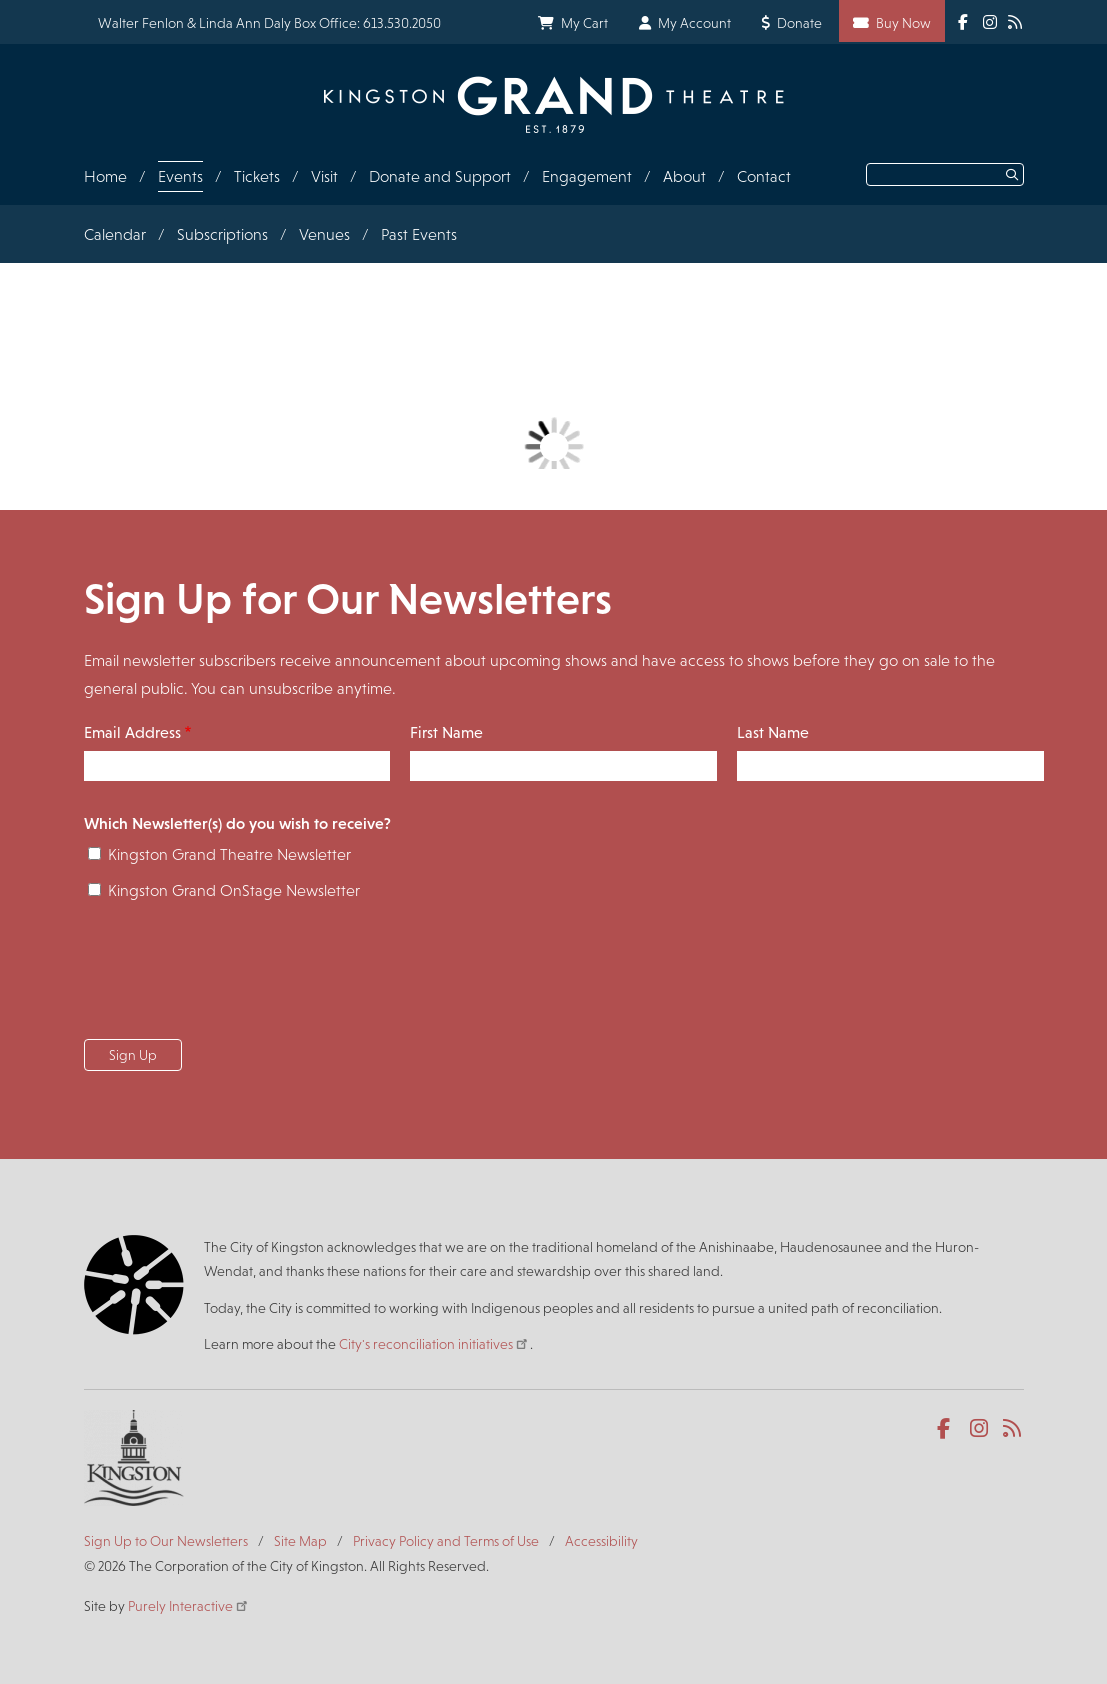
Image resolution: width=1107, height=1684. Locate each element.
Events (180, 176)
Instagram (980, 1429)
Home (105, 176)
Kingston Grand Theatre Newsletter (229, 854)
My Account (694, 23)
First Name (446, 732)
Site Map (300, 1541)
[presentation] (236, 976)
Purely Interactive (189, 1606)
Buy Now (903, 23)
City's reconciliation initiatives (434, 1344)
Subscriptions (222, 234)
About (684, 176)
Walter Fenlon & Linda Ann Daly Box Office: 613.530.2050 (269, 23)
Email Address (132, 732)
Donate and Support (440, 176)
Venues (324, 234)
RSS (1013, 1429)
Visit (324, 176)
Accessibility (601, 1541)
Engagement (587, 176)
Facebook (947, 1429)
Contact (764, 176)
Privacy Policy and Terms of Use (446, 1541)
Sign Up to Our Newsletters (166, 1541)
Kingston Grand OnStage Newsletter (234, 890)
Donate (799, 23)
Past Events (419, 234)
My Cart (584, 23)
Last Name (773, 732)
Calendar (115, 234)
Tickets (257, 176)
